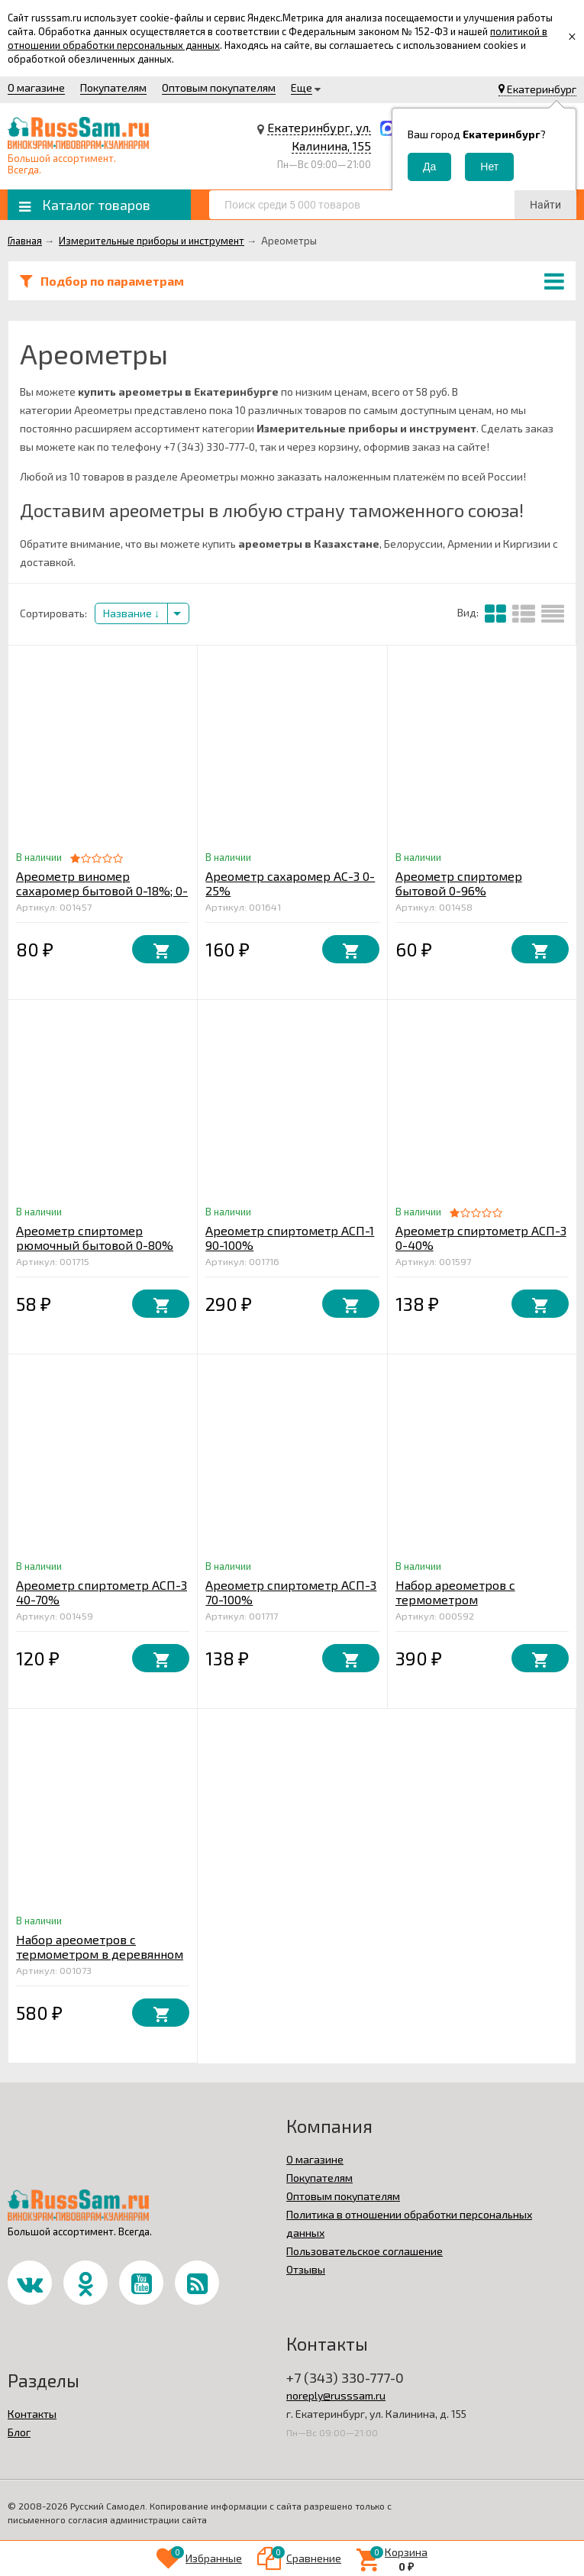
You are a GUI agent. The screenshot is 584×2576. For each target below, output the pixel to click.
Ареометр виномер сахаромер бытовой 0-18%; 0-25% (102, 890)
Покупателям (113, 87)
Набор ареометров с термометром (455, 1592)
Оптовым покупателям (219, 87)
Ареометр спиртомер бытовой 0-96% (458, 883)
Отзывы (305, 2269)
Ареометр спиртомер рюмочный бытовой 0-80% (94, 1237)
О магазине (36, 87)
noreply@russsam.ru (336, 2395)
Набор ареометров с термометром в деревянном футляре (99, 1954)
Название (131, 613)
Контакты (32, 2413)
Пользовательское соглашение (364, 2250)
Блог (19, 2432)
